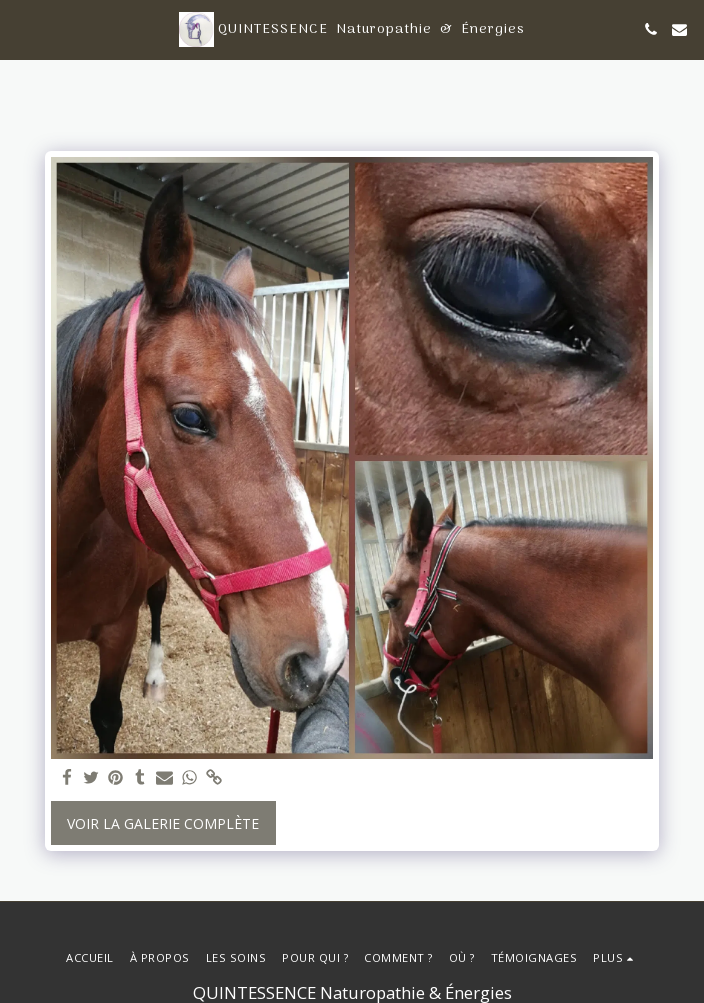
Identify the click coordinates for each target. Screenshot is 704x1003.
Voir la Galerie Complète (163, 823)
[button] (22, 28)
